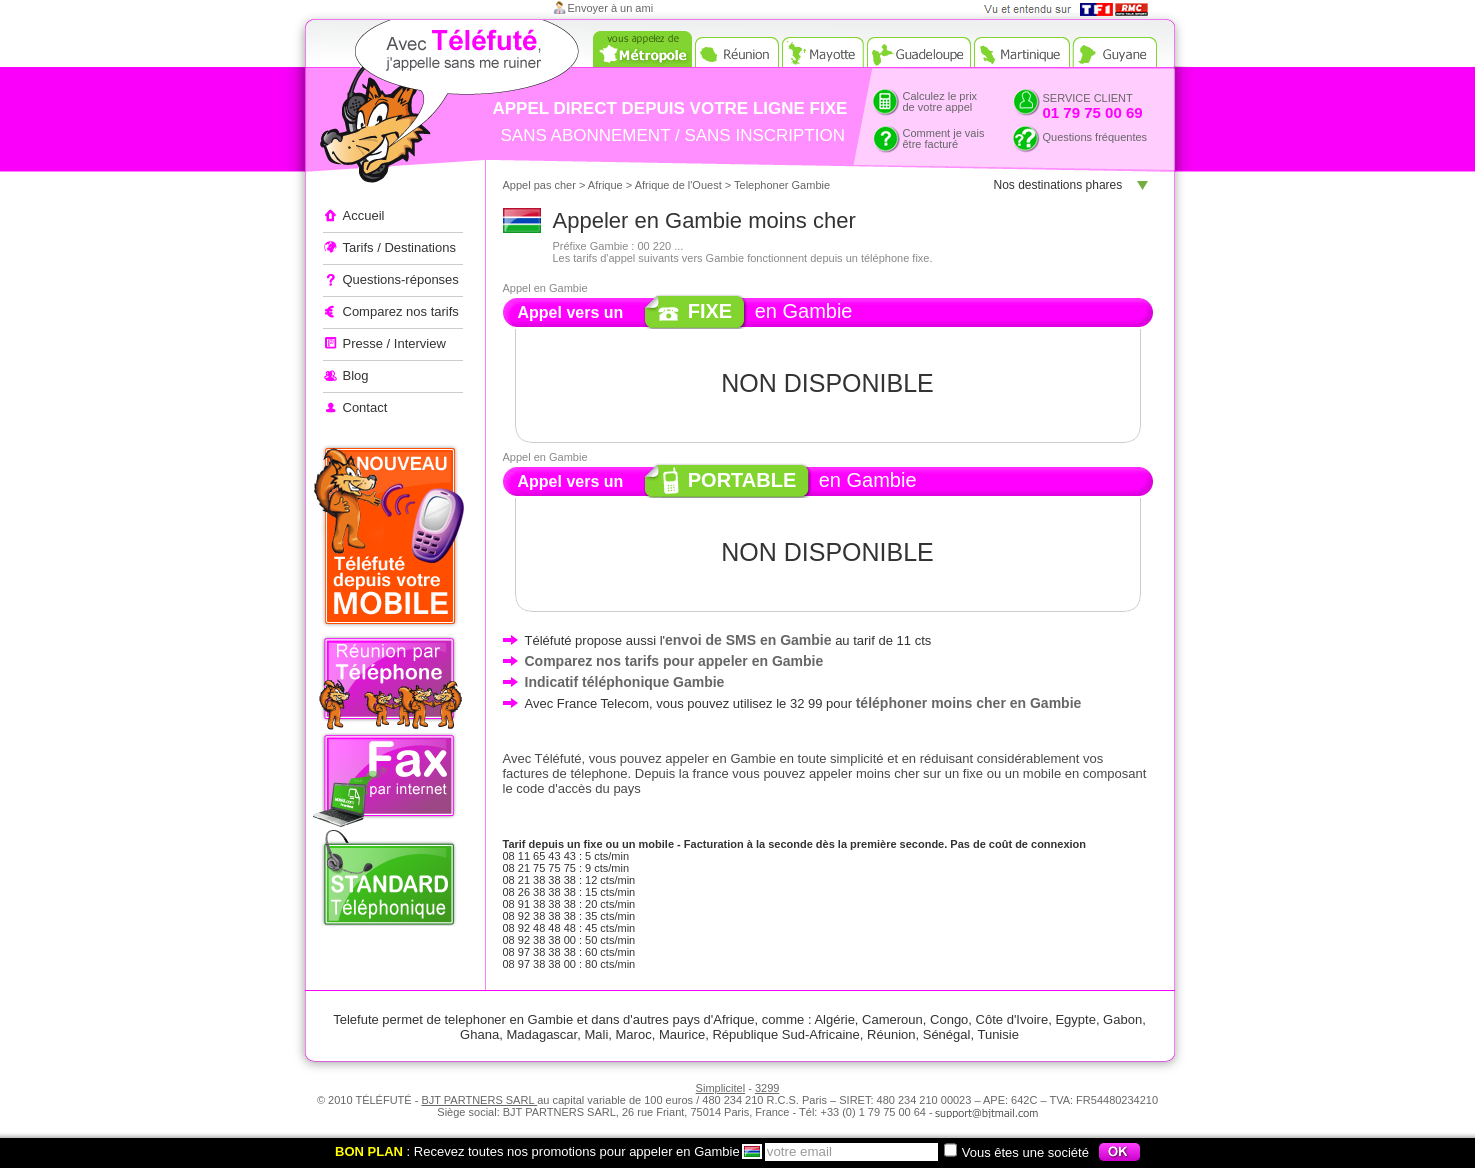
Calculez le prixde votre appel (940, 101)
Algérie (834, 1019)
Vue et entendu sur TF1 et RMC (1072, 9)
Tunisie (997, 1034)
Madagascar (541, 1034)
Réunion (891, 1034)
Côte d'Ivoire (1012, 1019)
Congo (949, 1019)
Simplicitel (721, 1088)
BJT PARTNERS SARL (479, 1100)
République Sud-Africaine (785, 1034)
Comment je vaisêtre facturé (944, 138)
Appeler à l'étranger (413, 105)
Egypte (1075, 1019)
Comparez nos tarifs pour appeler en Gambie (674, 661)
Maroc (634, 1034)
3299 (767, 1088)
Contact (365, 407)
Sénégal (947, 1034)
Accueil (364, 215)
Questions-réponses (401, 279)
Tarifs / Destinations (399, 247)
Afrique (605, 185)
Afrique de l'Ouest (678, 185)
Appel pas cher (539, 185)
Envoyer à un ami (611, 8)
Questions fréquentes (1095, 137)
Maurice (682, 1034)
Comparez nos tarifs (401, 311)
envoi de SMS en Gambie (748, 640)
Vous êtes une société (1016, 1152)
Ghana (479, 1034)
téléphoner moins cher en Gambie (969, 703)
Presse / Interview (394, 343)
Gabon (1122, 1019)
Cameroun (892, 1019)
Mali (596, 1034)
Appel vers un (717, 481)
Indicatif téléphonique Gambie (625, 682)
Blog (356, 375)
